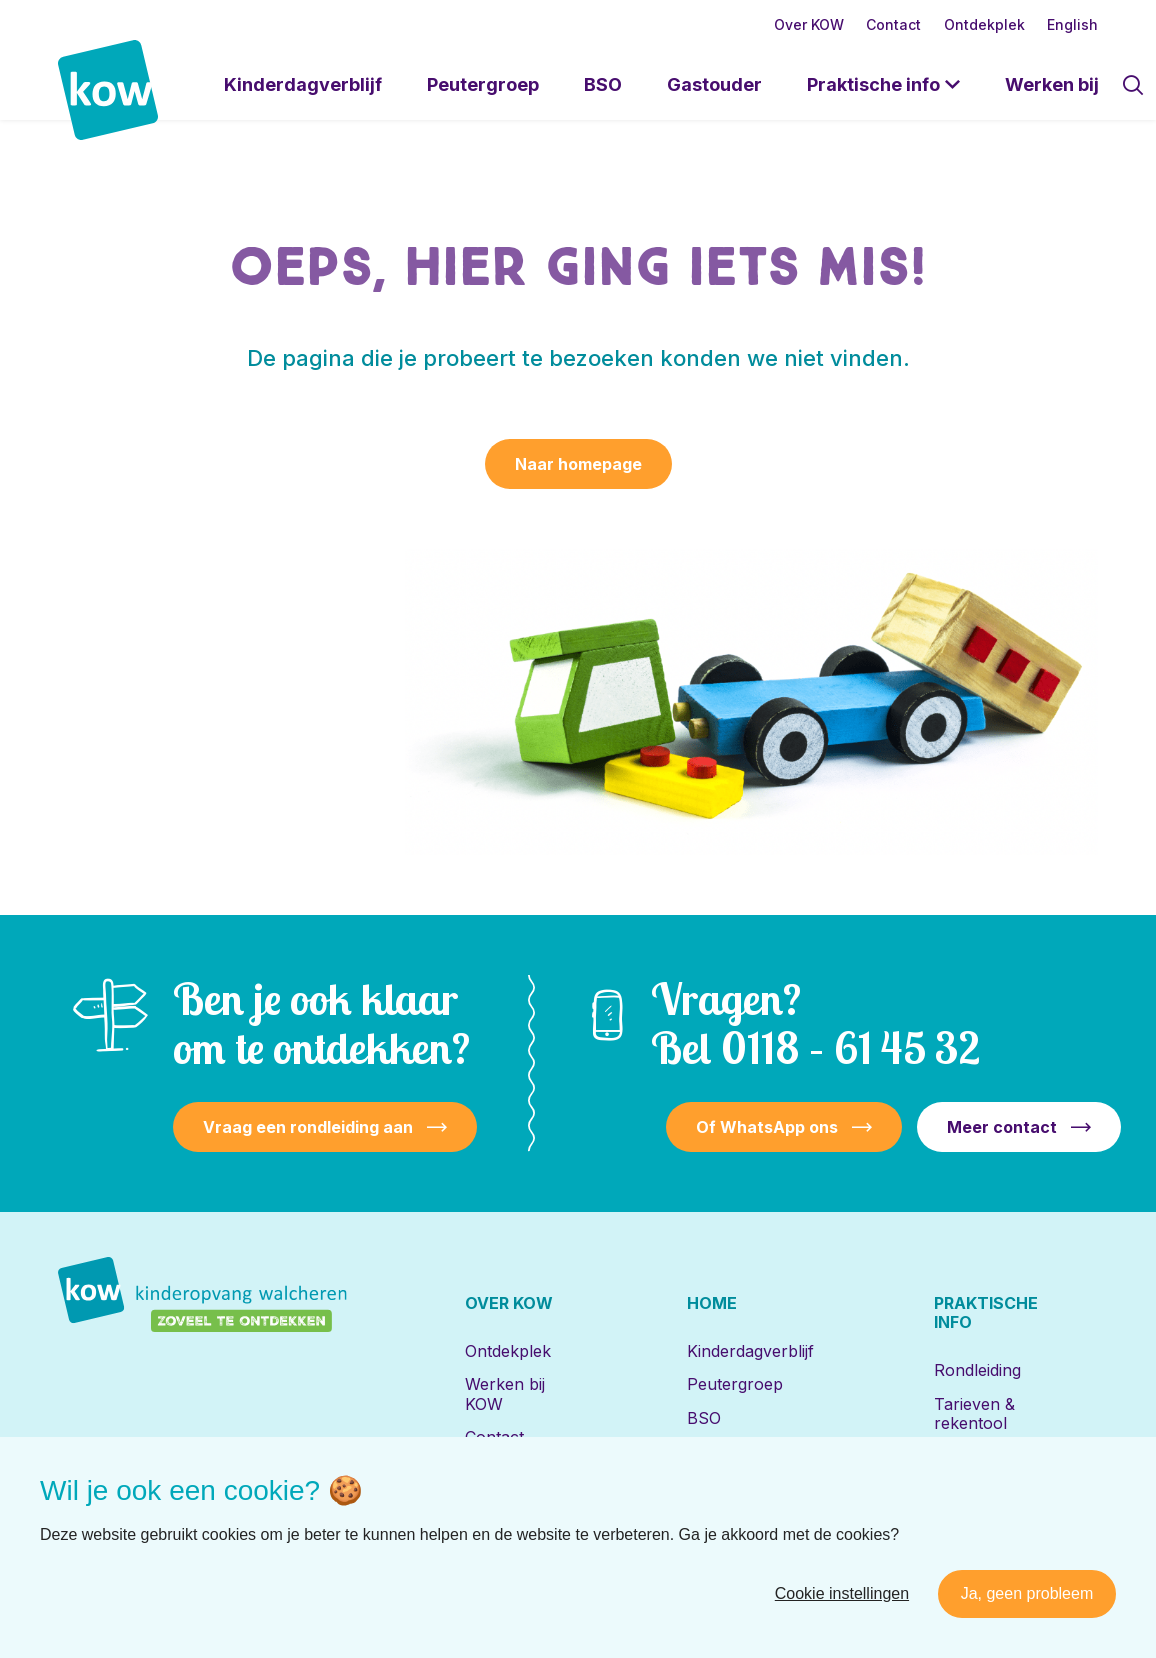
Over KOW (809, 24)
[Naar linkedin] (83, 1590)
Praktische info (873, 84)
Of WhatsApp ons (767, 1127)
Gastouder (714, 84)
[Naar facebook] (148, 1590)
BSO (603, 84)
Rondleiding (977, 1370)
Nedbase (1070, 1589)
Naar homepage (578, 464)
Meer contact (1002, 1127)
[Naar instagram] (213, 1590)
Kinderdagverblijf (303, 84)
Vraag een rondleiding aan (308, 1127)
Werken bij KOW (505, 1393)
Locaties (965, 1456)
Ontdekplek (984, 24)
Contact (893, 24)
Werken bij (1052, 84)
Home (712, 1303)
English (1072, 24)
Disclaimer (845, 1589)
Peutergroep (483, 84)
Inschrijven (975, 1489)
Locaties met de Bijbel (746, 1493)
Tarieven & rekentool (974, 1413)
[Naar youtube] (278, 1590)
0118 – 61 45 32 (850, 1047)
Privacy (927, 1589)
